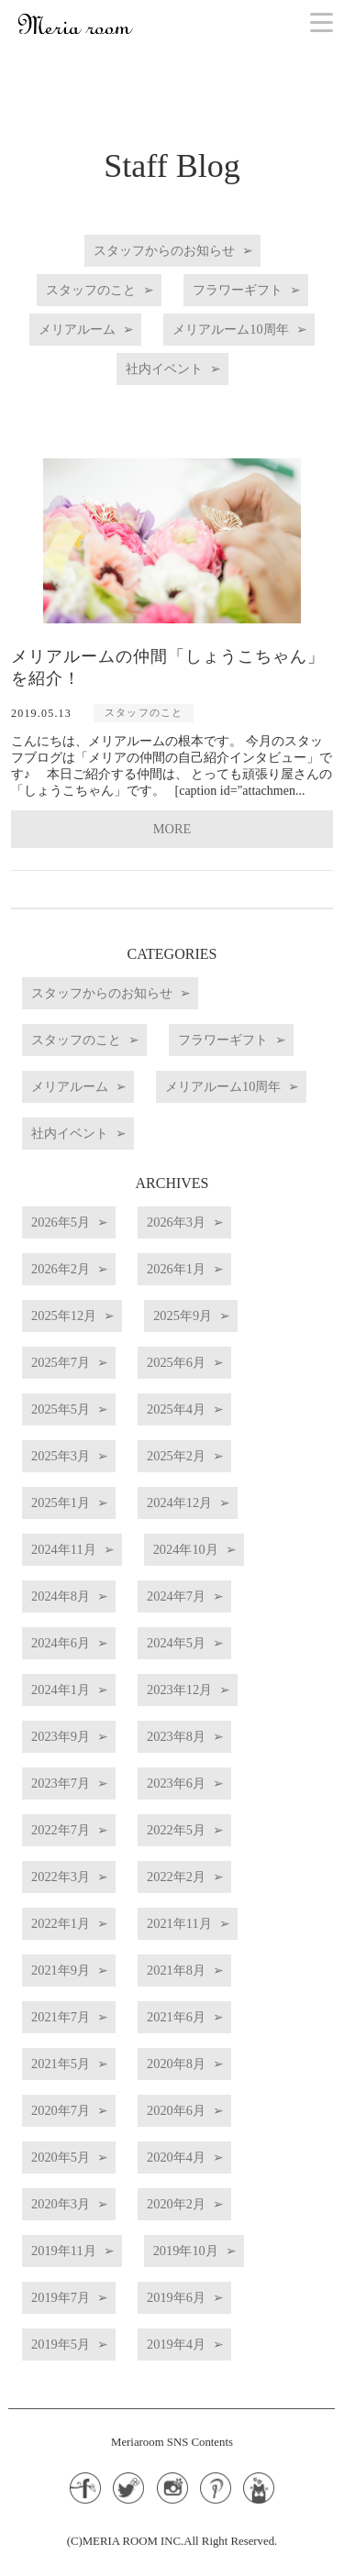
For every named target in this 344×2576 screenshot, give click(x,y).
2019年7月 (60, 2297)
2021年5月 (60, 2063)
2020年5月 (60, 2157)
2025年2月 (176, 1455)
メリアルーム (77, 329)
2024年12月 (179, 1502)
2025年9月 (182, 1315)
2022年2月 (176, 1876)
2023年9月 (60, 1736)
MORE (172, 828)
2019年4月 (176, 2344)
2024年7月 (176, 1596)
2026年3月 (176, 1222)
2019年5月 (60, 2344)
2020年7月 (60, 2110)
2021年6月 (176, 2016)
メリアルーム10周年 (230, 329)
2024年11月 (63, 1549)
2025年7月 (60, 1362)
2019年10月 (185, 2250)
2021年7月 (60, 2016)
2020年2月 (176, 2203)
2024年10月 (185, 1549)
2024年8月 (60, 1596)
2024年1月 (60, 1689)
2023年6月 (176, 1783)
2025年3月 (60, 1455)
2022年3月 (60, 1876)
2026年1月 (176, 1268)
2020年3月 (60, 2203)
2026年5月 (60, 1222)
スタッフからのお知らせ (164, 250)
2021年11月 (179, 1923)
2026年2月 (60, 1268)
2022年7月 (60, 1829)
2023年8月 (176, 1736)
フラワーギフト (238, 289)
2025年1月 (60, 1502)
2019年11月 (63, 2250)
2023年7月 (60, 1783)
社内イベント (164, 368)
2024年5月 (176, 1642)
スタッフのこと (91, 289)
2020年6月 (176, 2110)
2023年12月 (179, 1689)
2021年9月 (60, 1970)
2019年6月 (176, 2297)
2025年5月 (60, 1409)
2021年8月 (176, 1970)
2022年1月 (60, 1923)
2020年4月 (176, 2157)
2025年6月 (176, 1362)
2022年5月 (176, 1829)
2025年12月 (63, 1315)
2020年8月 (176, 2063)
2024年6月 (60, 1642)
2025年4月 (176, 1409)
